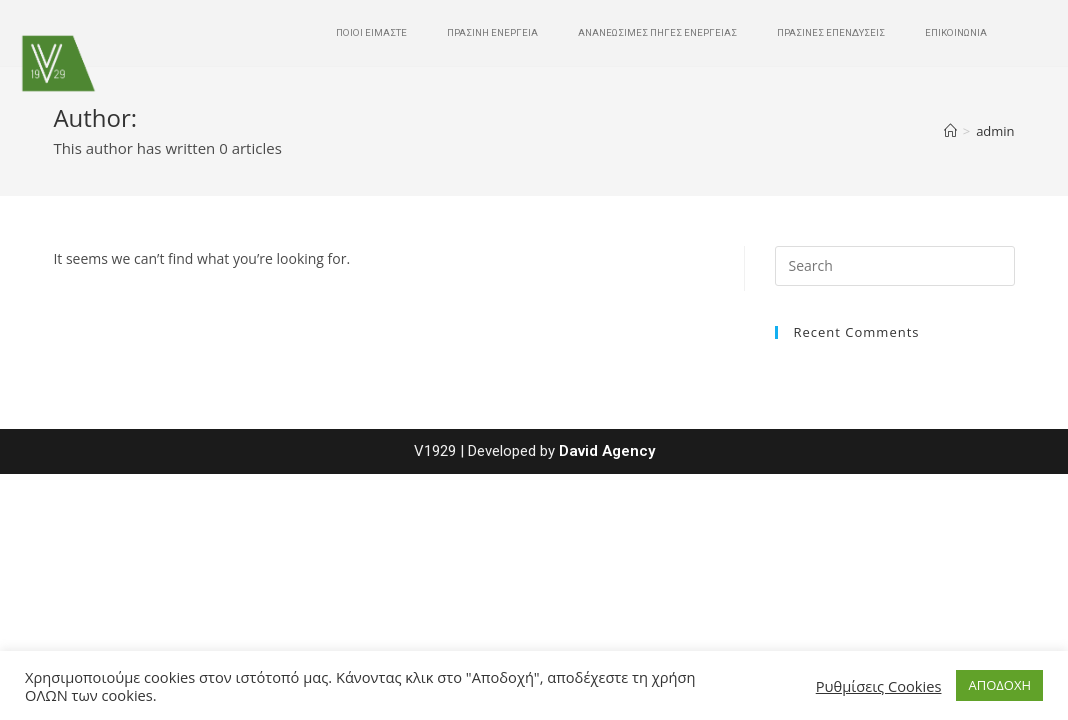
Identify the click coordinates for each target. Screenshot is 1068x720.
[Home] (950, 131)
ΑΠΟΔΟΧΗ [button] (999, 685)
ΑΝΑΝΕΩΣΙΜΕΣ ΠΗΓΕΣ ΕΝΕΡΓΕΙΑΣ (657, 32)
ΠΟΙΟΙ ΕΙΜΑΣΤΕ (371, 32)
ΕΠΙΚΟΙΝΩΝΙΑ (956, 32)
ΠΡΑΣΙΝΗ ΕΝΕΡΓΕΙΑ (492, 32)
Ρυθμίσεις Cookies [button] (879, 686)
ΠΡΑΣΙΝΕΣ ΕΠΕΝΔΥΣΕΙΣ (831, 32)
